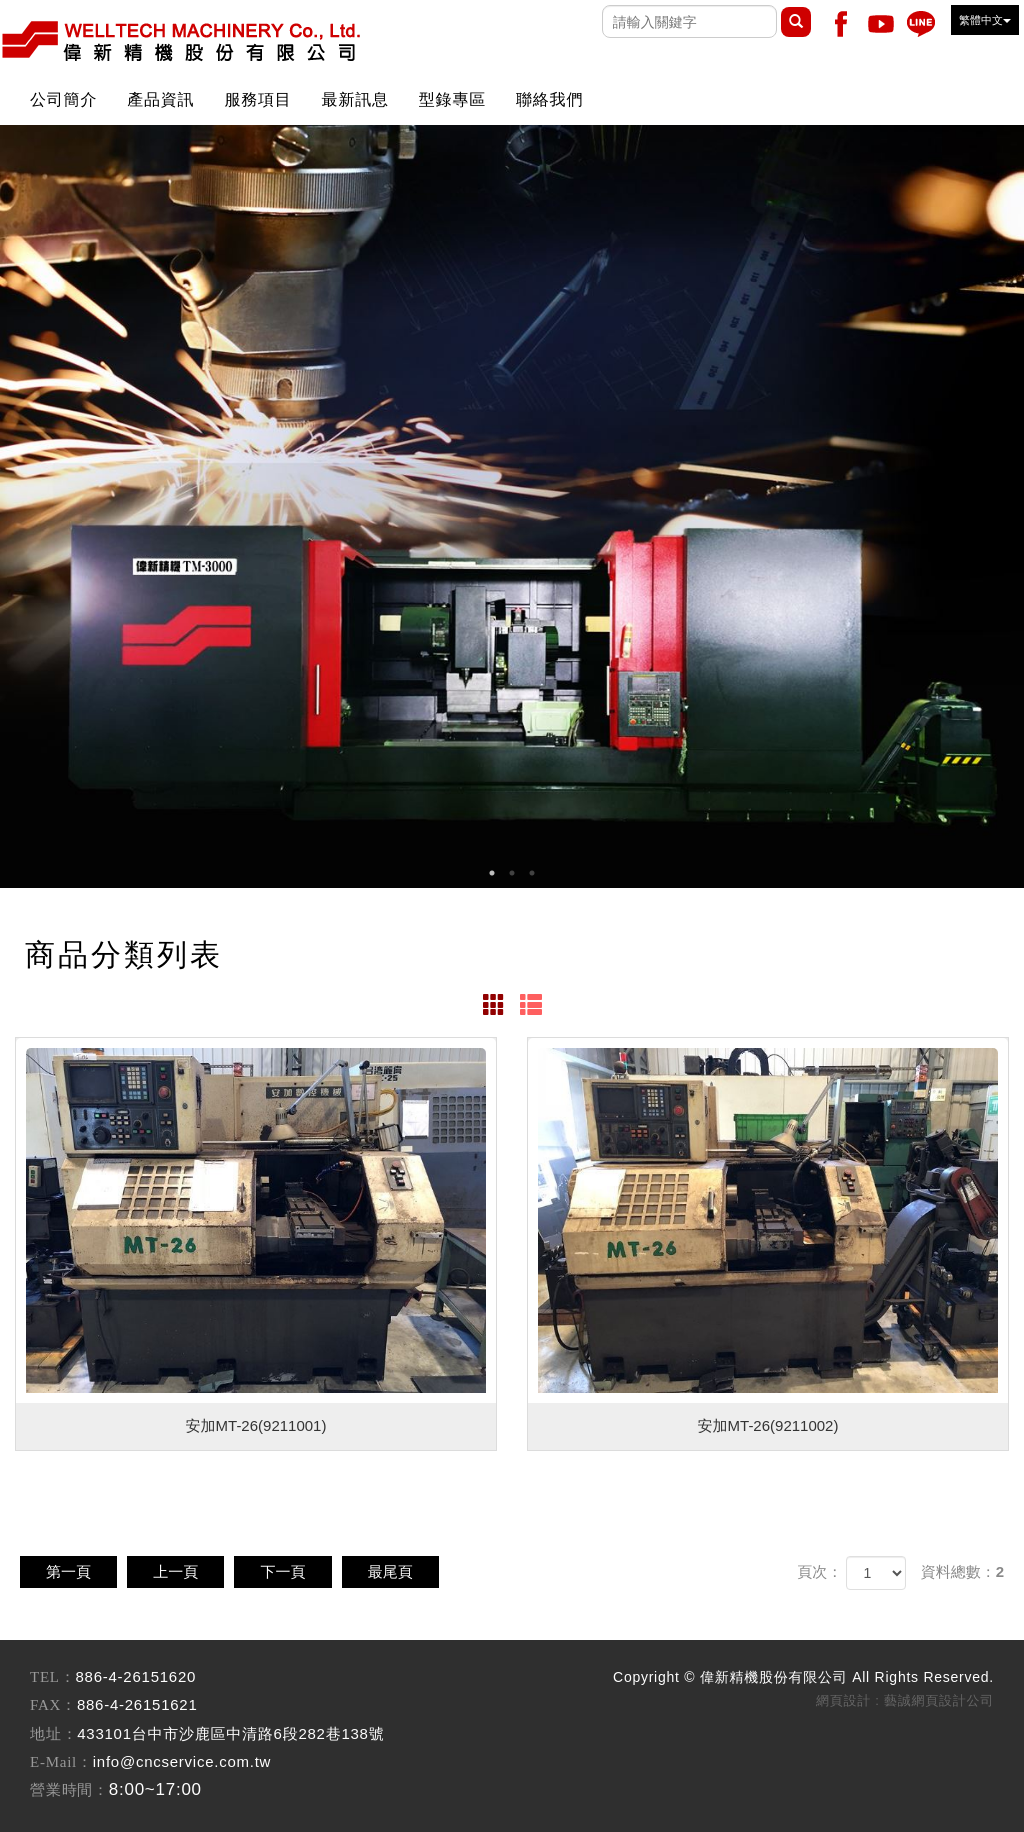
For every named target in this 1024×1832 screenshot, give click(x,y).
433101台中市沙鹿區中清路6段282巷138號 (230, 1733)
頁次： (819, 1571)
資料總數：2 (962, 1571)
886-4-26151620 (136, 1676)
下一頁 (302, 1571)
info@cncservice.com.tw (182, 1761)
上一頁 (187, 1571)
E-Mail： (61, 1762)
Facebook (841, 24)
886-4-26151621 (137, 1704)
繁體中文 (985, 20)
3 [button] (532, 873)
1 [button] (492, 873)
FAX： (53, 1705)
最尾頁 (417, 1571)
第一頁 (72, 1571)
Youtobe (881, 24)
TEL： (53, 1677)
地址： (53, 1734)
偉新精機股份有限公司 (180, 40)
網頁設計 (843, 1700)
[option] (512, 506)
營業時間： (69, 1790)
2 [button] (512, 873)
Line (921, 24)
